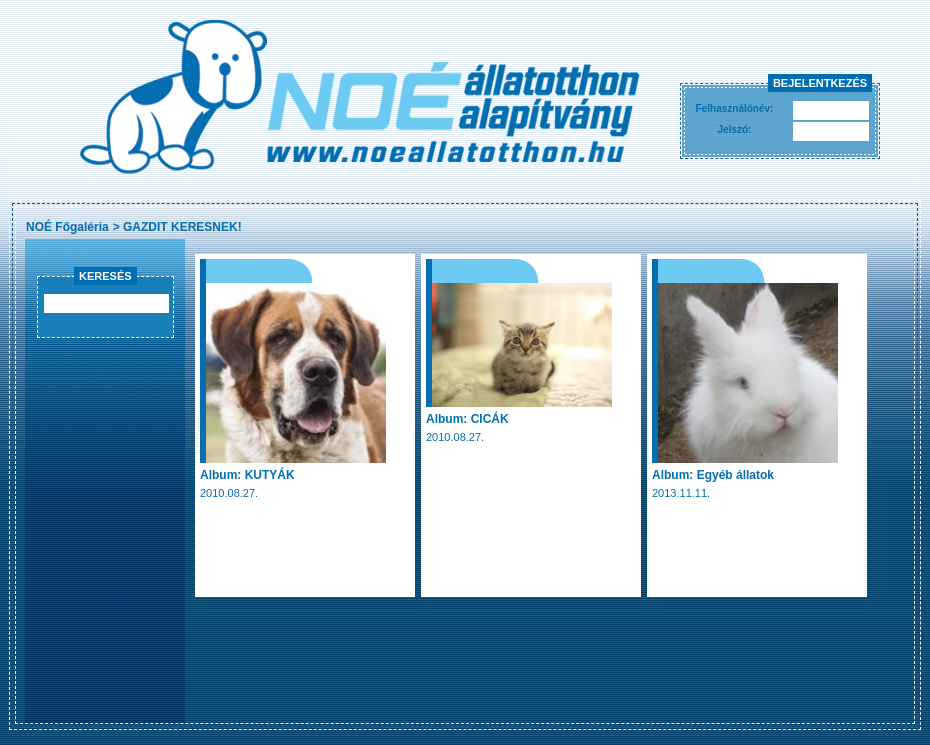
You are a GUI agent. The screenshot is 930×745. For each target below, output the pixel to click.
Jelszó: (735, 129)
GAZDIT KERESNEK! (182, 227)
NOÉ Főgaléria (67, 227)
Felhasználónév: (735, 108)
